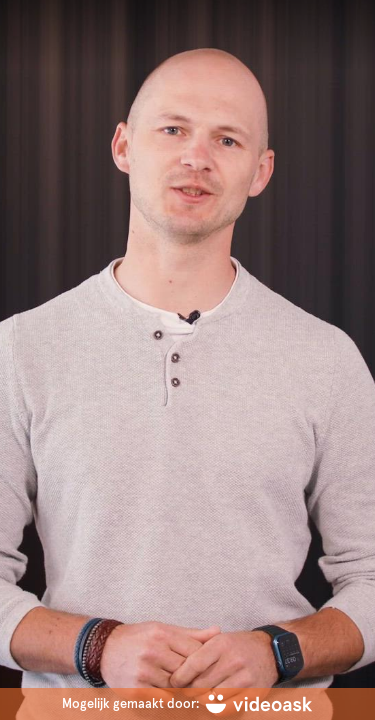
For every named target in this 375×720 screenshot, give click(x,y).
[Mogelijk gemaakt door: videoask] (187, 704)
